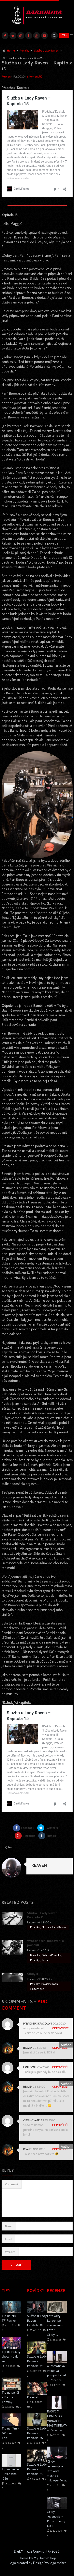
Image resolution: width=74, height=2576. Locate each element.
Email (8, 2239)
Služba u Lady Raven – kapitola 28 (37, 2321)
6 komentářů (34, 76)
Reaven (6, 76)
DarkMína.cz (23, 2551)
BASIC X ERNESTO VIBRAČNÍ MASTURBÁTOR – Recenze (57, 2421)
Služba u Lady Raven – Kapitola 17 (43, 1915)
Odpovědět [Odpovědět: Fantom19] (60, 2067)
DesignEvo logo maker (49, 2563)
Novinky (35, 1955)
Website (10, 2252)
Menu (65, 35)
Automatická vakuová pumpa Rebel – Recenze (56, 2373)
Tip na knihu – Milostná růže (10, 2474)
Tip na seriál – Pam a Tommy (10, 2397)
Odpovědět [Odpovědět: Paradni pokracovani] (60, 2028)
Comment (11, 2184)
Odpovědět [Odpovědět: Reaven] (60, 2048)
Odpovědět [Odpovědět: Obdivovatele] (60, 2125)
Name (8, 2226)
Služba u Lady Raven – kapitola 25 (37, 2469)
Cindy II (32, 1974)
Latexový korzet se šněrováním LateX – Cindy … (55, 2326)
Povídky (35, 1927)
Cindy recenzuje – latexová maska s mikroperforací (57, 2471)
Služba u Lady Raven (53, 1927)
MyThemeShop (45, 2558)
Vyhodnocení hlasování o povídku (45, 1943)
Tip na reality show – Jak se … (11, 2356)
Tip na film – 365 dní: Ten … (11, 2433)
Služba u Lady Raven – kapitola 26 (37, 2433)
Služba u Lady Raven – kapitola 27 (37, 2361)
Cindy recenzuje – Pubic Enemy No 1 (56, 2519)
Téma (45, 1960)
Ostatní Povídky (51, 1955)
